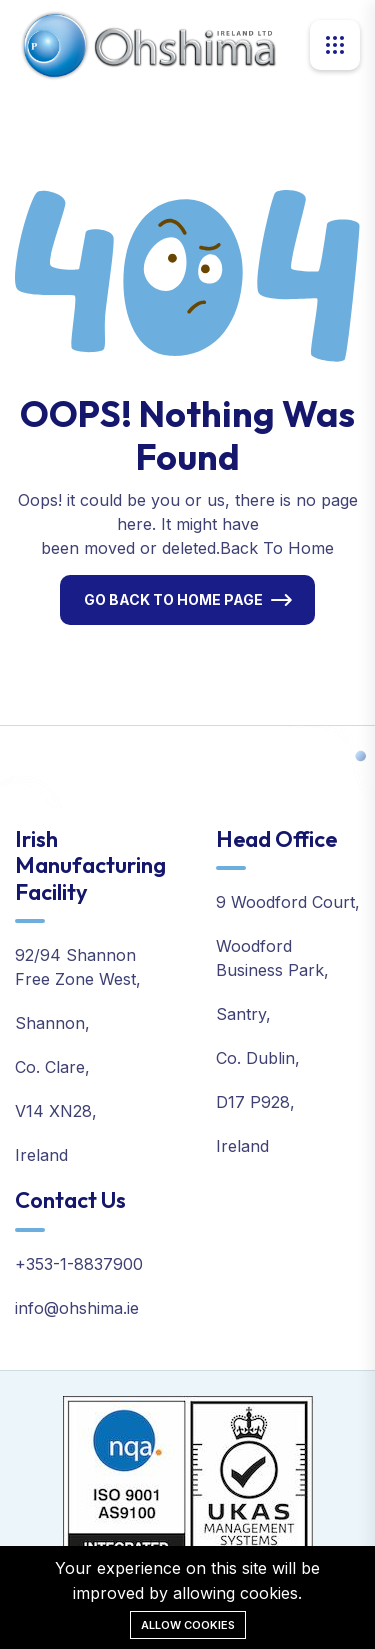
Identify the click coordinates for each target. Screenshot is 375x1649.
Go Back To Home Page (173, 599)
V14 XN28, (56, 1111)
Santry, (243, 1014)
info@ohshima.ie (77, 1308)
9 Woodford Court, (288, 902)
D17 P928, (255, 1102)
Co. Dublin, (258, 1058)
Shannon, (52, 1023)
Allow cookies (188, 1625)
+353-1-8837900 (79, 1264)
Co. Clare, (52, 1067)
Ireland (41, 1155)
